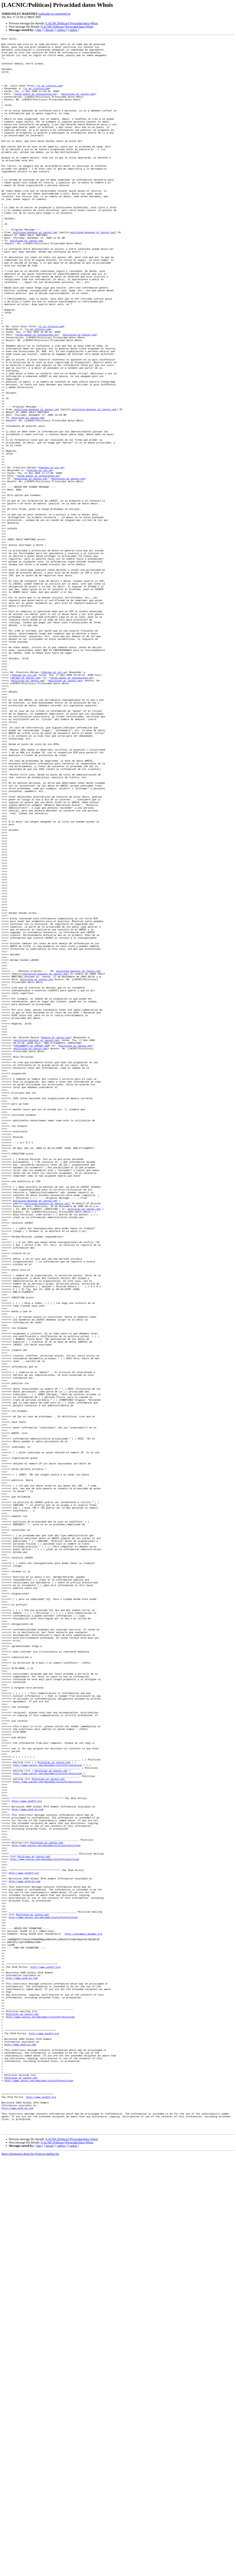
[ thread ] (49, 30)
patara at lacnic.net (56, 1237)
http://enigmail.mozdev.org (83, 2313)
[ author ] (73, 30)
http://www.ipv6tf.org (27, 2154)
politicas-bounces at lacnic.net (35, 271)
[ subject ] (61, 30)
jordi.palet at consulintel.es (54, 13)
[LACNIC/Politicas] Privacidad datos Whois (71, 23)
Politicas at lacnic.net (53, 2107)
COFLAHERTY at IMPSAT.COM (31, 1247)
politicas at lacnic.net (78, 105)
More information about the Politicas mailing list (30, 2572)
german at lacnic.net (26, 806)
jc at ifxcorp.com (49, 95)
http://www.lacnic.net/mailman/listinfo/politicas (47, 2110)
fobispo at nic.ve (51, 553)
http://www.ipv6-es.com (27, 2164)
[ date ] (39, 30)
